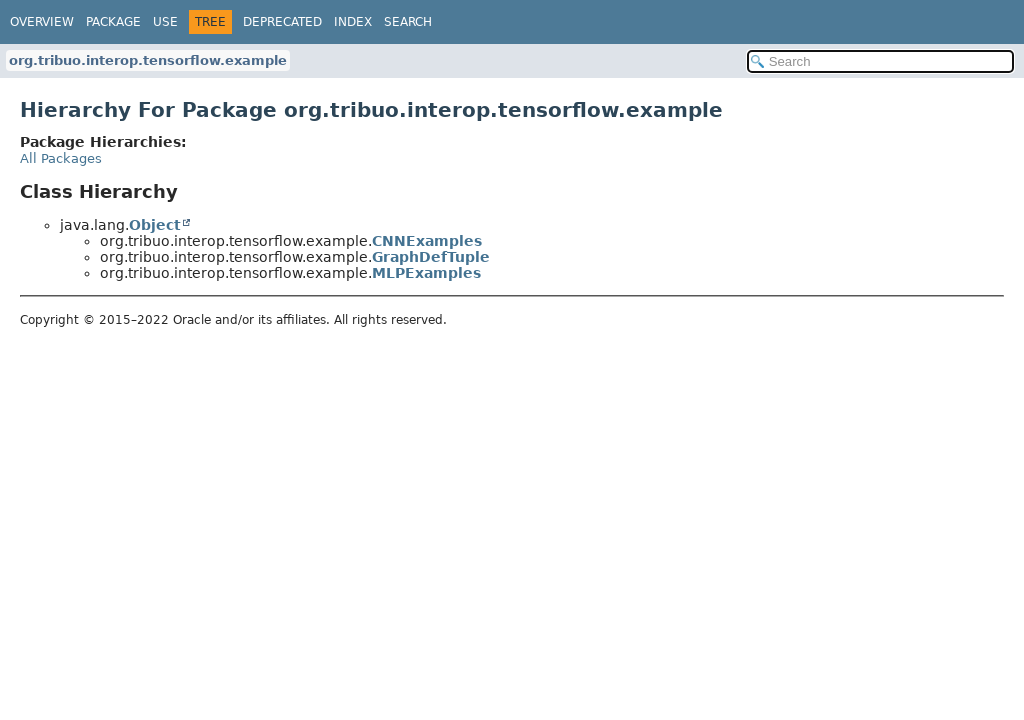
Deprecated (282, 22)
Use (165, 22)
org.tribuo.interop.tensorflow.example (148, 60)
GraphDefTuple (431, 257)
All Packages (61, 158)
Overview (42, 22)
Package (113, 22)
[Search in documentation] (880, 61)
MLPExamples (426, 273)
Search (408, 22)
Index (353, 22)
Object (155, 225)
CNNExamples (427, 241)
